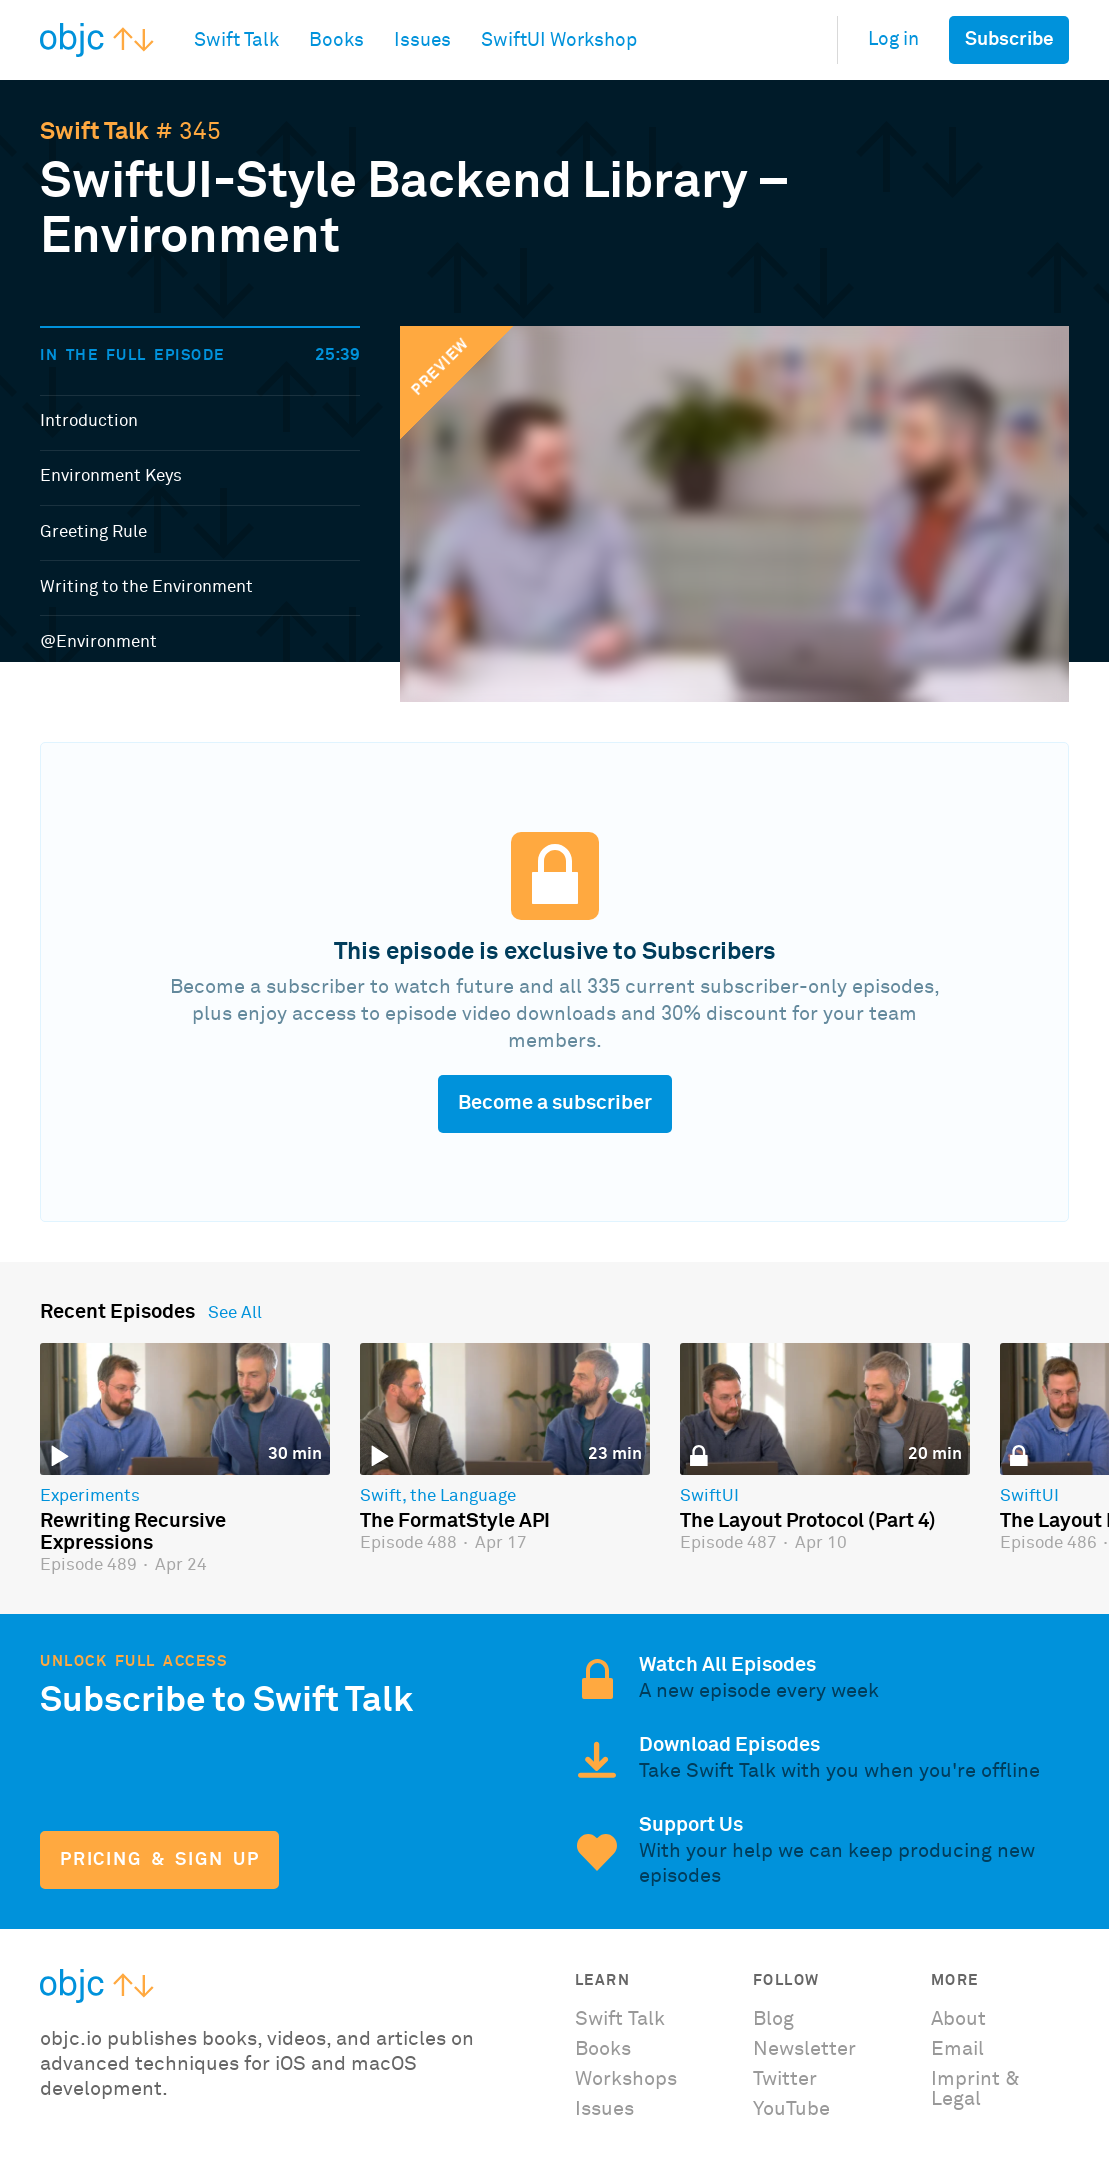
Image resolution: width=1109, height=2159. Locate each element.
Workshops (626, 2079)
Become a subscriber (555, 1103)
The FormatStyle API (455, 1521)
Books (603, 2049)
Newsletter (804, 2049)
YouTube (791, 2109)
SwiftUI (709, 1497)
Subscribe (1009, 39)
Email (957, 2049)
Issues (604, 2109)
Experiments (90, 1497)
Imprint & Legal (975, 2089)
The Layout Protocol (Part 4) (808, 1521)
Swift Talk (94, 132)
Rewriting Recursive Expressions (133, 1532)
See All (235, 1314)
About (958, 2019)
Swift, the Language (438, 1497)
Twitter (785, 2079)
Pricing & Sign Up (159, 1860)
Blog (773, 2019)
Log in (893, 39)
